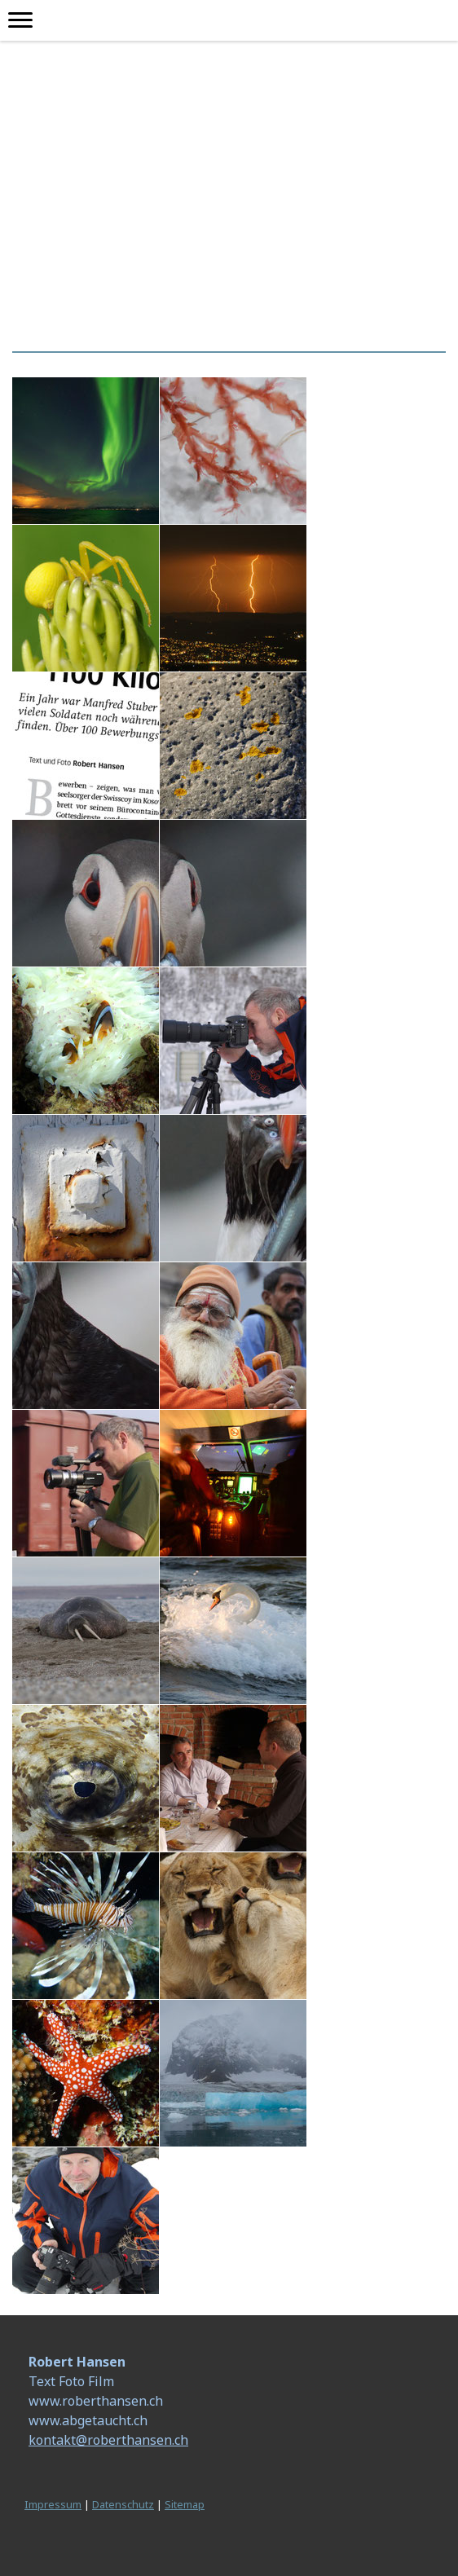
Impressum (52, 2504)
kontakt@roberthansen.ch (108, 2440)
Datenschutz (123, 2504)
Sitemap (185, 2504)
